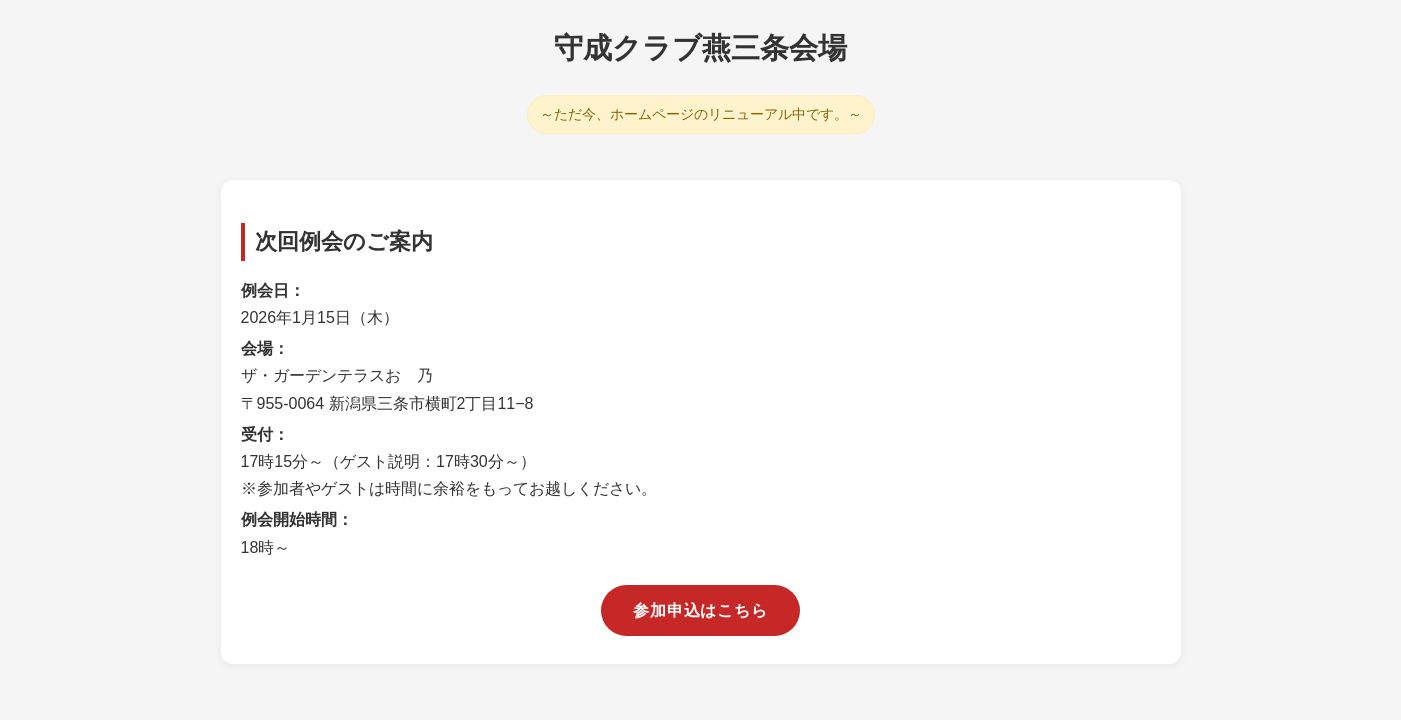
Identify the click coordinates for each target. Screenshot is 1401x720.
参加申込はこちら (700, 610)
